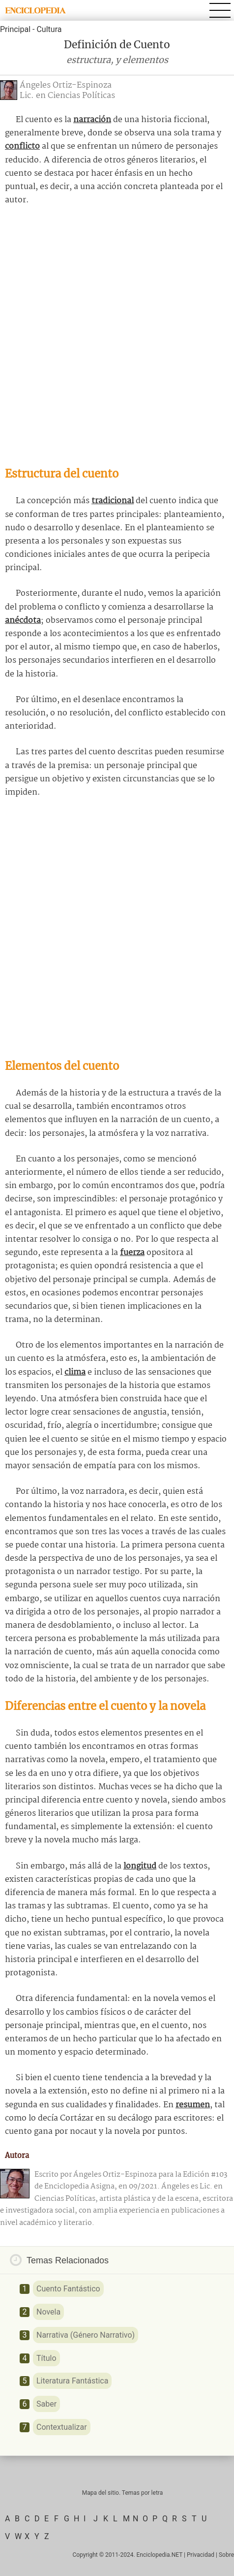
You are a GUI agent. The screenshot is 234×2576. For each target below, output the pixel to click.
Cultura (48, 29)
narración (92, 120)
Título (46, 2358)
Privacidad (200, 2554)
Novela (48, 2312)
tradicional (112, 501)
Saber (46, 2404)
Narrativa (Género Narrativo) (85, 2335)
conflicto (22, 146)
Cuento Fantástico (68, 2288)
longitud (139, 1866)
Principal (15, 29)
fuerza (132, 1252)
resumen (193, 2105)
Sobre (226, 2554)
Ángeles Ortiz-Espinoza (66, 85)
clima (75, 1372)
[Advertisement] (117, 336)
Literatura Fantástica (72, 2380)
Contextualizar (61, 2427)
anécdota (23, 620)
